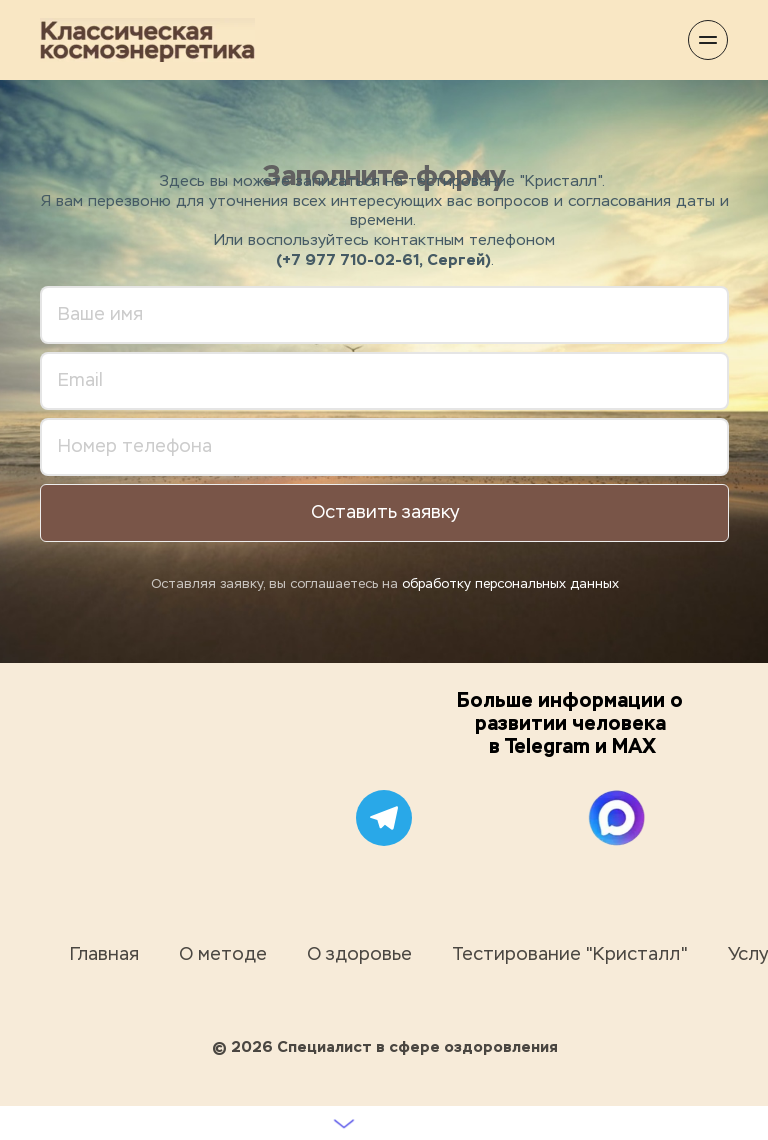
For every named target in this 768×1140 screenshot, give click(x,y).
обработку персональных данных (510, 584)
